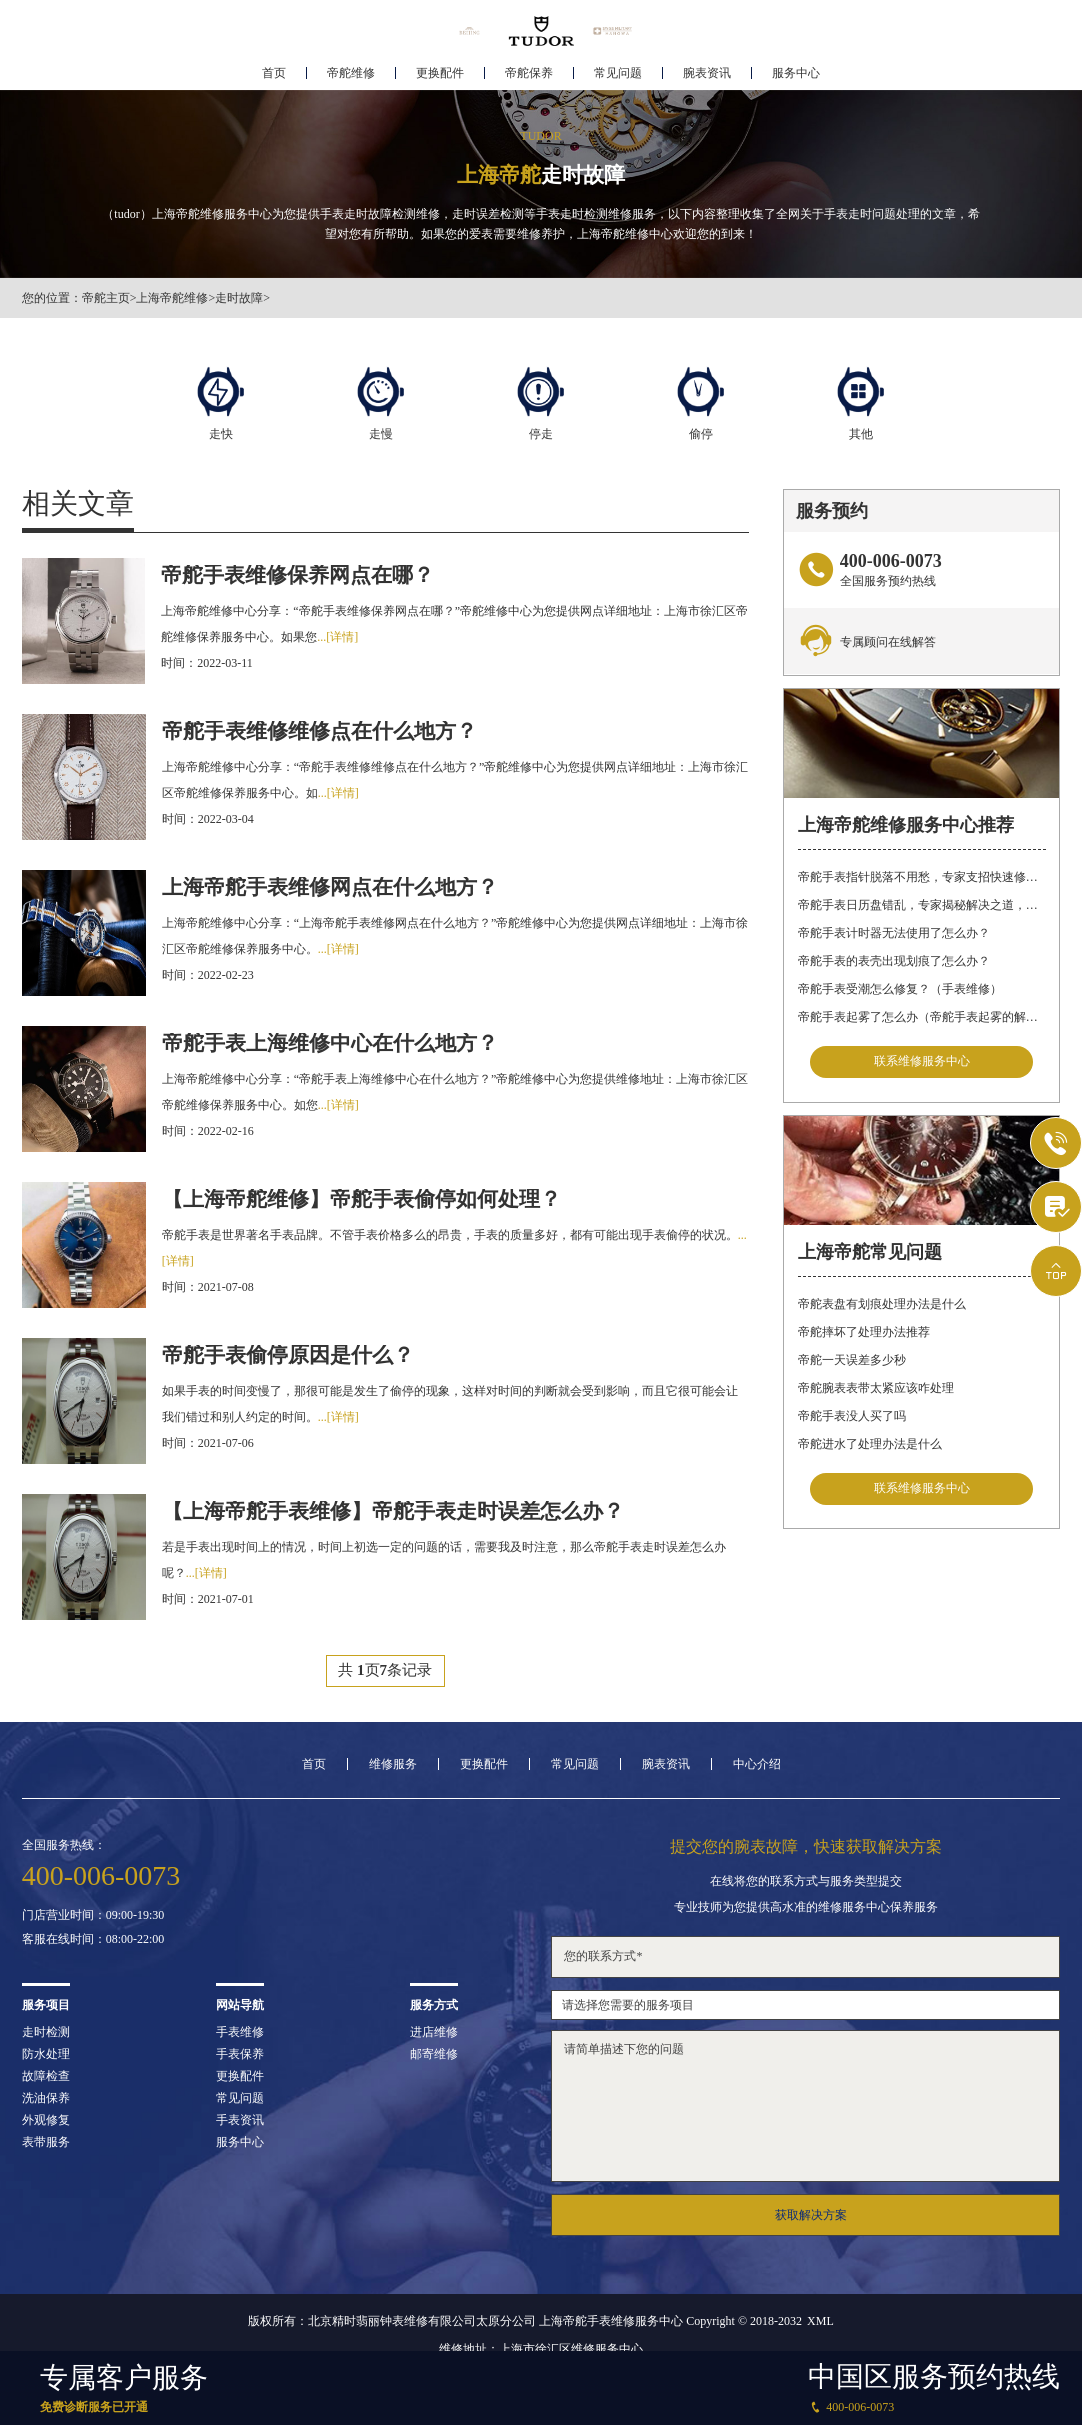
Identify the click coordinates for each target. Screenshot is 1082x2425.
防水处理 (46, 2054)
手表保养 (240, 2054)
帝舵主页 (106, 298)
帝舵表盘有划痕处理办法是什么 (882, 1304)
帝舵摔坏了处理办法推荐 (864, 1332)
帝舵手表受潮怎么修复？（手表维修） (900, 988)
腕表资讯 (707, 76)
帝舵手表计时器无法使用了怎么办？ (894, 932)
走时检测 (46, 2032)
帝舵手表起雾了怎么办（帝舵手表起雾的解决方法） (922, 1016)
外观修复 (46, 2120)
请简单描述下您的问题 (805, 2106)
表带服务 (46, 2142)
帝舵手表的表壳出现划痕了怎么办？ (894, 960)
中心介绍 (757, 1764)
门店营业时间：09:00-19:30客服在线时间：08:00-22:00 (93, 1927)
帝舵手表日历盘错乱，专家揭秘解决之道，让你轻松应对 (922, 904)
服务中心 (796, 76)
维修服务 (393, 1764)
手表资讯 (240, 2120)
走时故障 (239, 298)
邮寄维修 (434, 2054)
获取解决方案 (811, 2215)
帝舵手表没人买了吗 (852, 1416)
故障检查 (46, 2076)
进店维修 (434, 2032)
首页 (274, 76)
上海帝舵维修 (172, 298)
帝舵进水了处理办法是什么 (870, 1444)
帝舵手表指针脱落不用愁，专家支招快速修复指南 (922, 876)
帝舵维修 (351, 76)
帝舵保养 (529, 76)
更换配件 (440, 76)
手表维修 (240, 2032)
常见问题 (618, 76)
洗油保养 (46, 2098)
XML (820, 2321)
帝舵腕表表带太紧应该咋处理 (876, 1388)
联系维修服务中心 (922, 1062)
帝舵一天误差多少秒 (852, 1360)
